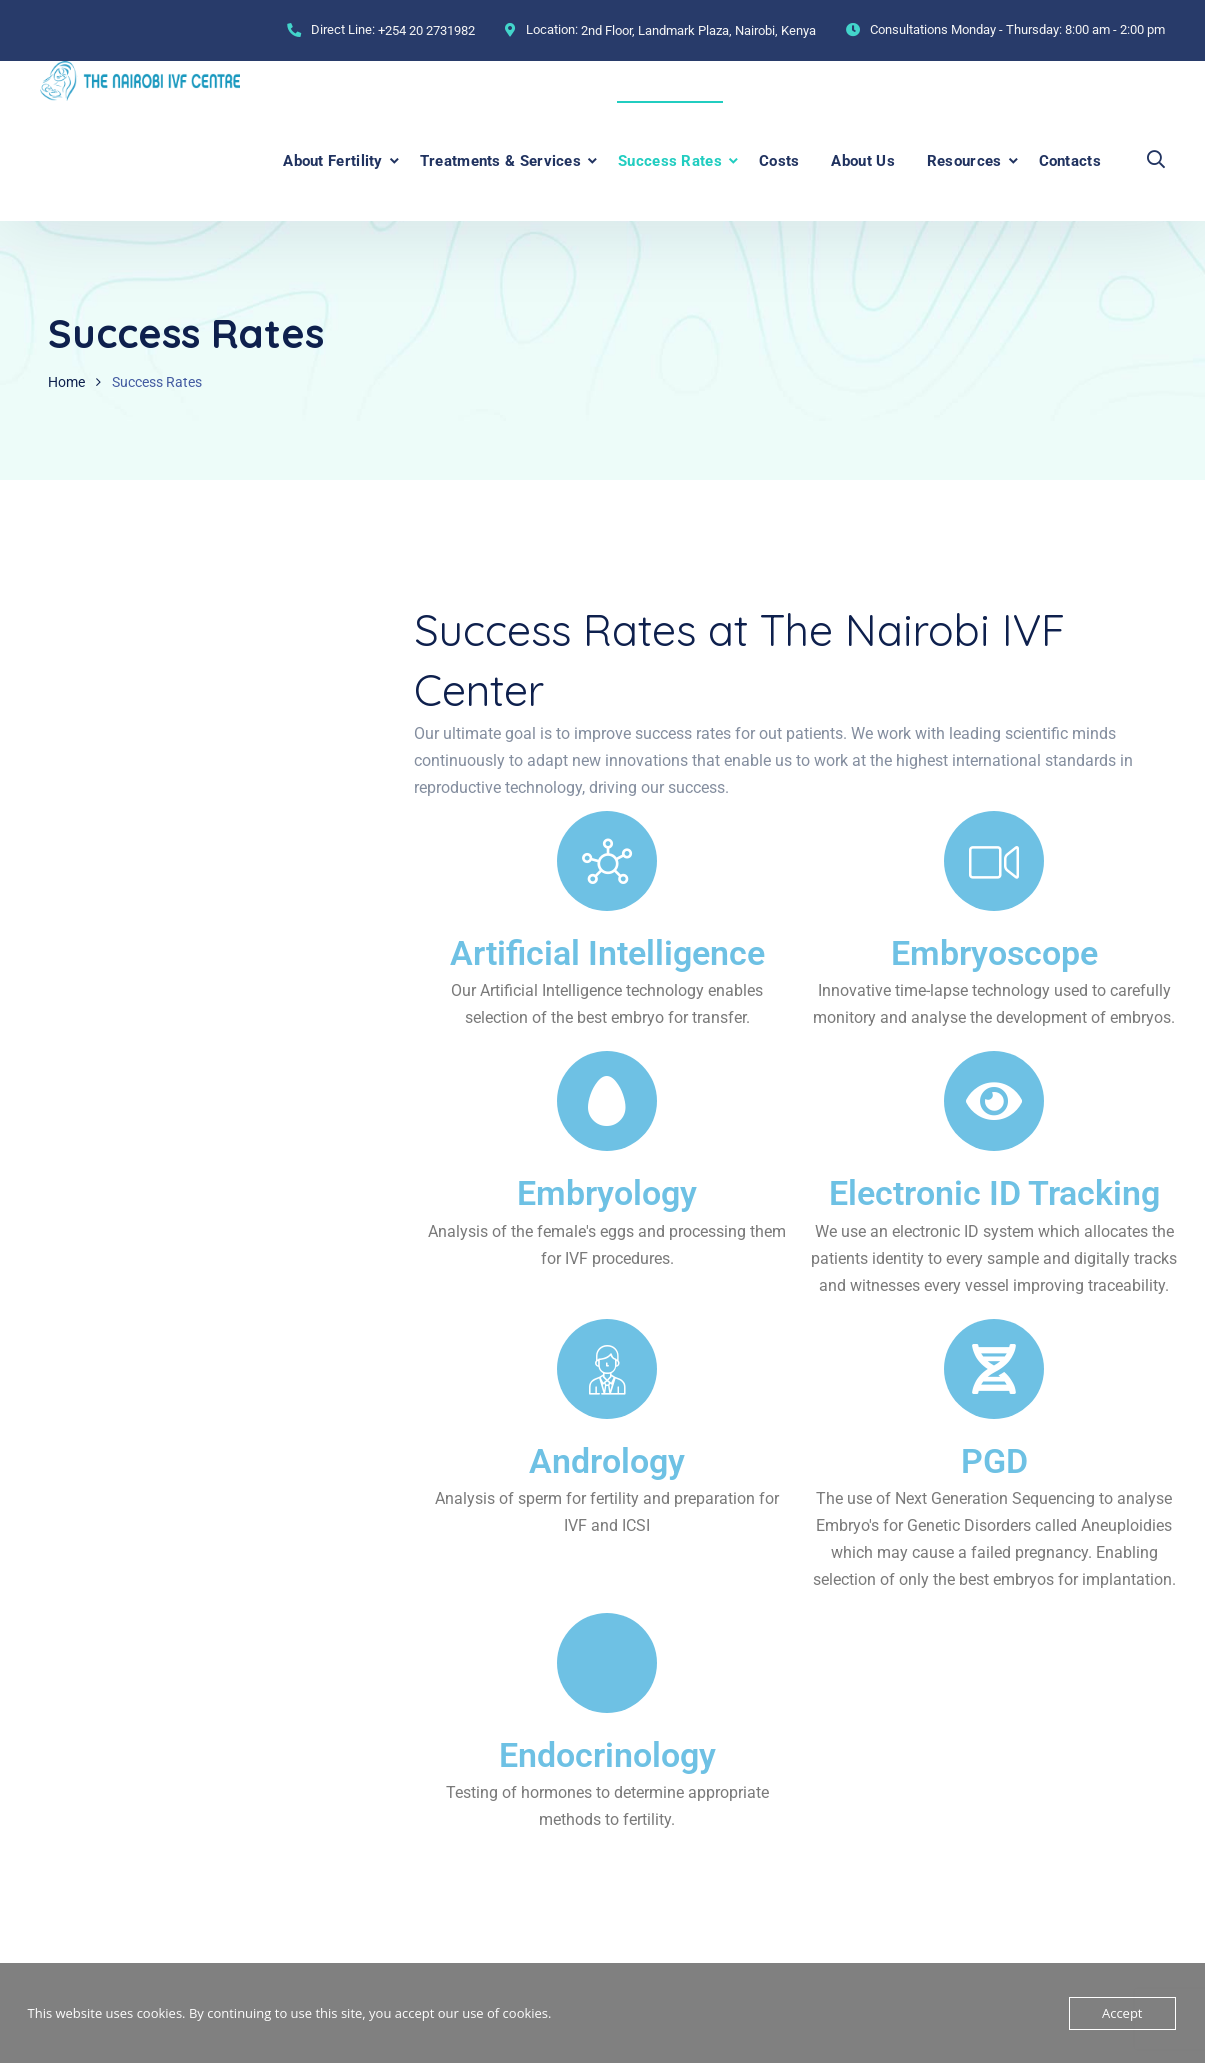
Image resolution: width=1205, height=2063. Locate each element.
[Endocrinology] (607, 1663)
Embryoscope (994, 953)
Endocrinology (607, 1754)
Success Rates (670, 161)
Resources (964, 161)
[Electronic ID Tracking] (994, 1101)
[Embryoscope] (994, 861)
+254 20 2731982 (426, 30)
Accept (1122, 2013)
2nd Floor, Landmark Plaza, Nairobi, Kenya (698, 30)
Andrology (607, 1460)
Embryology (607, 1193)
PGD (994, 1460)
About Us (862, 161)
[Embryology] (607, 1101)
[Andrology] (607, 1369)
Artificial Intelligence (607, 953)
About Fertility (333, 161)
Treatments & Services (500, 161)
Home (66, 382)
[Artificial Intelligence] (607, 861)
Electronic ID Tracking (994, 1193)
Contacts (1070, 161)
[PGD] (994, 1369)
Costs (779, 161)
